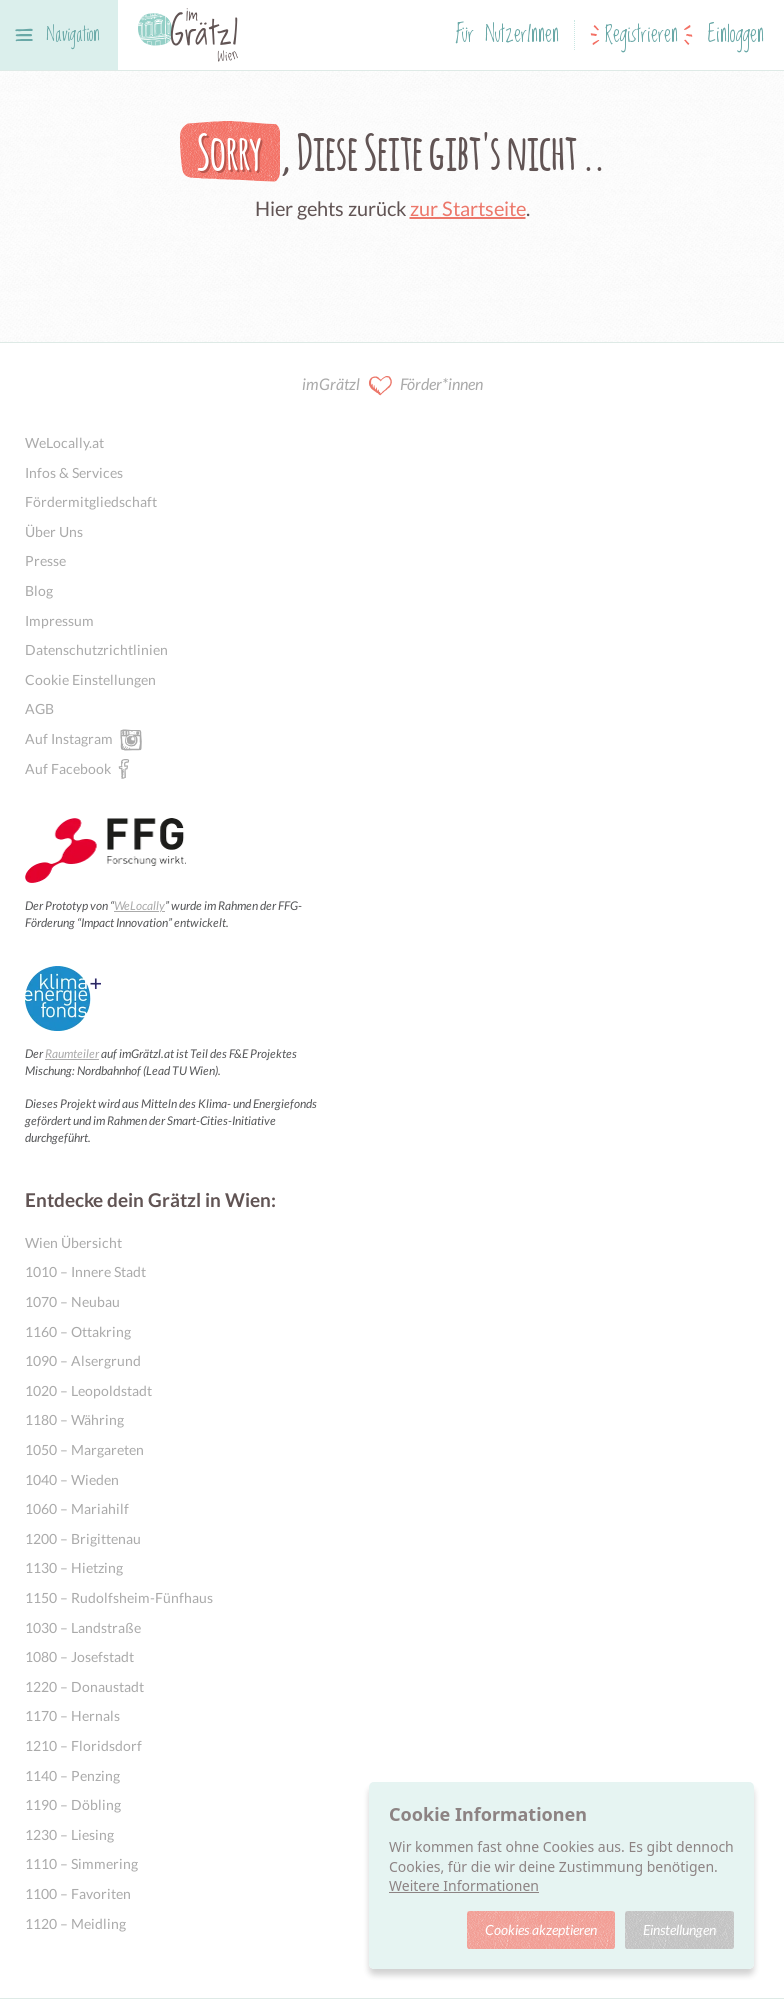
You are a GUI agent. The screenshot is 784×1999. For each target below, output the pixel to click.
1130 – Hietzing (74, 1567)
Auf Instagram (69, 738)
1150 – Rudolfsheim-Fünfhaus (119, 1597)
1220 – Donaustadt (84, 1686)
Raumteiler (72, 1053)
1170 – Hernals (72, 1715)
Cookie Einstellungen (90, 679)
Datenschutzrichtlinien (96, 649)
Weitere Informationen (464, 1885)
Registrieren (641, 35)
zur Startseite (468, 208)
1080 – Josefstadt (79, 1656)
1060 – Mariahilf (77, 1508)
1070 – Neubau (72, 1301)
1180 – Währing (74, 1419)
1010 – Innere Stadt (85, 1271)
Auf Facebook (68, 768)
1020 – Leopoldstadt (88, 1390)
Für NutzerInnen (507, 35)
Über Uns (54, 531)
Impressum (59, 620)
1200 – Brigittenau (83, 1538)
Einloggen (736, 35)
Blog (39, 590)
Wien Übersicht (73, 1242)
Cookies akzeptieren (541, 1929)
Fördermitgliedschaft (91, 501)
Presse (45, 560)
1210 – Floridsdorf (83, 1745)
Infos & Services (74, 472)
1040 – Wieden (72, 1479)
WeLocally (139, 905)
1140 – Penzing (72, 1775)
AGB (39, 708)
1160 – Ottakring (78, 1331)
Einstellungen (679, 1929)
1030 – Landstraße (83, 1627)
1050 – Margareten (84, 1449)
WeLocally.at (64, 442)
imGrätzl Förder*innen (392, 385)
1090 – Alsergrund (83, 1360)
